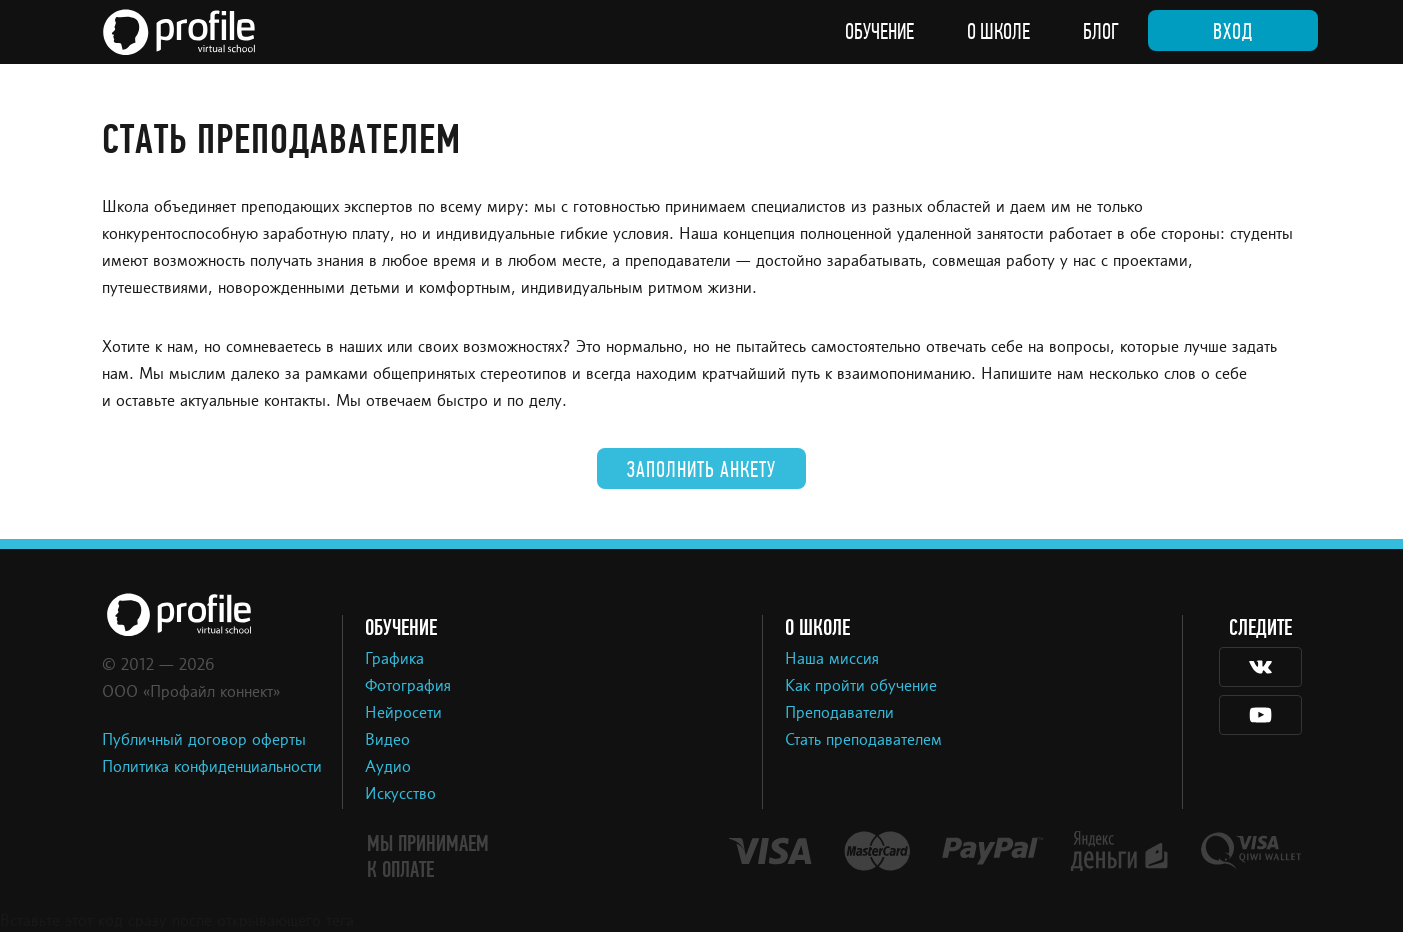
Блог (1101, 32)
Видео (387, 741)
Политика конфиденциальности (212, 768)
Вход (1233, 32)
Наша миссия (832, 660)
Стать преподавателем (863, 741)
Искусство (400, 795)
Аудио (388, 768)
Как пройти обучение (861, 687)
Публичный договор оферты (204, 741)
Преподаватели (839, 714)
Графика (394, 660)
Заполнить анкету (701, 470)
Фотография (408, 687)
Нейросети (403, 714)
